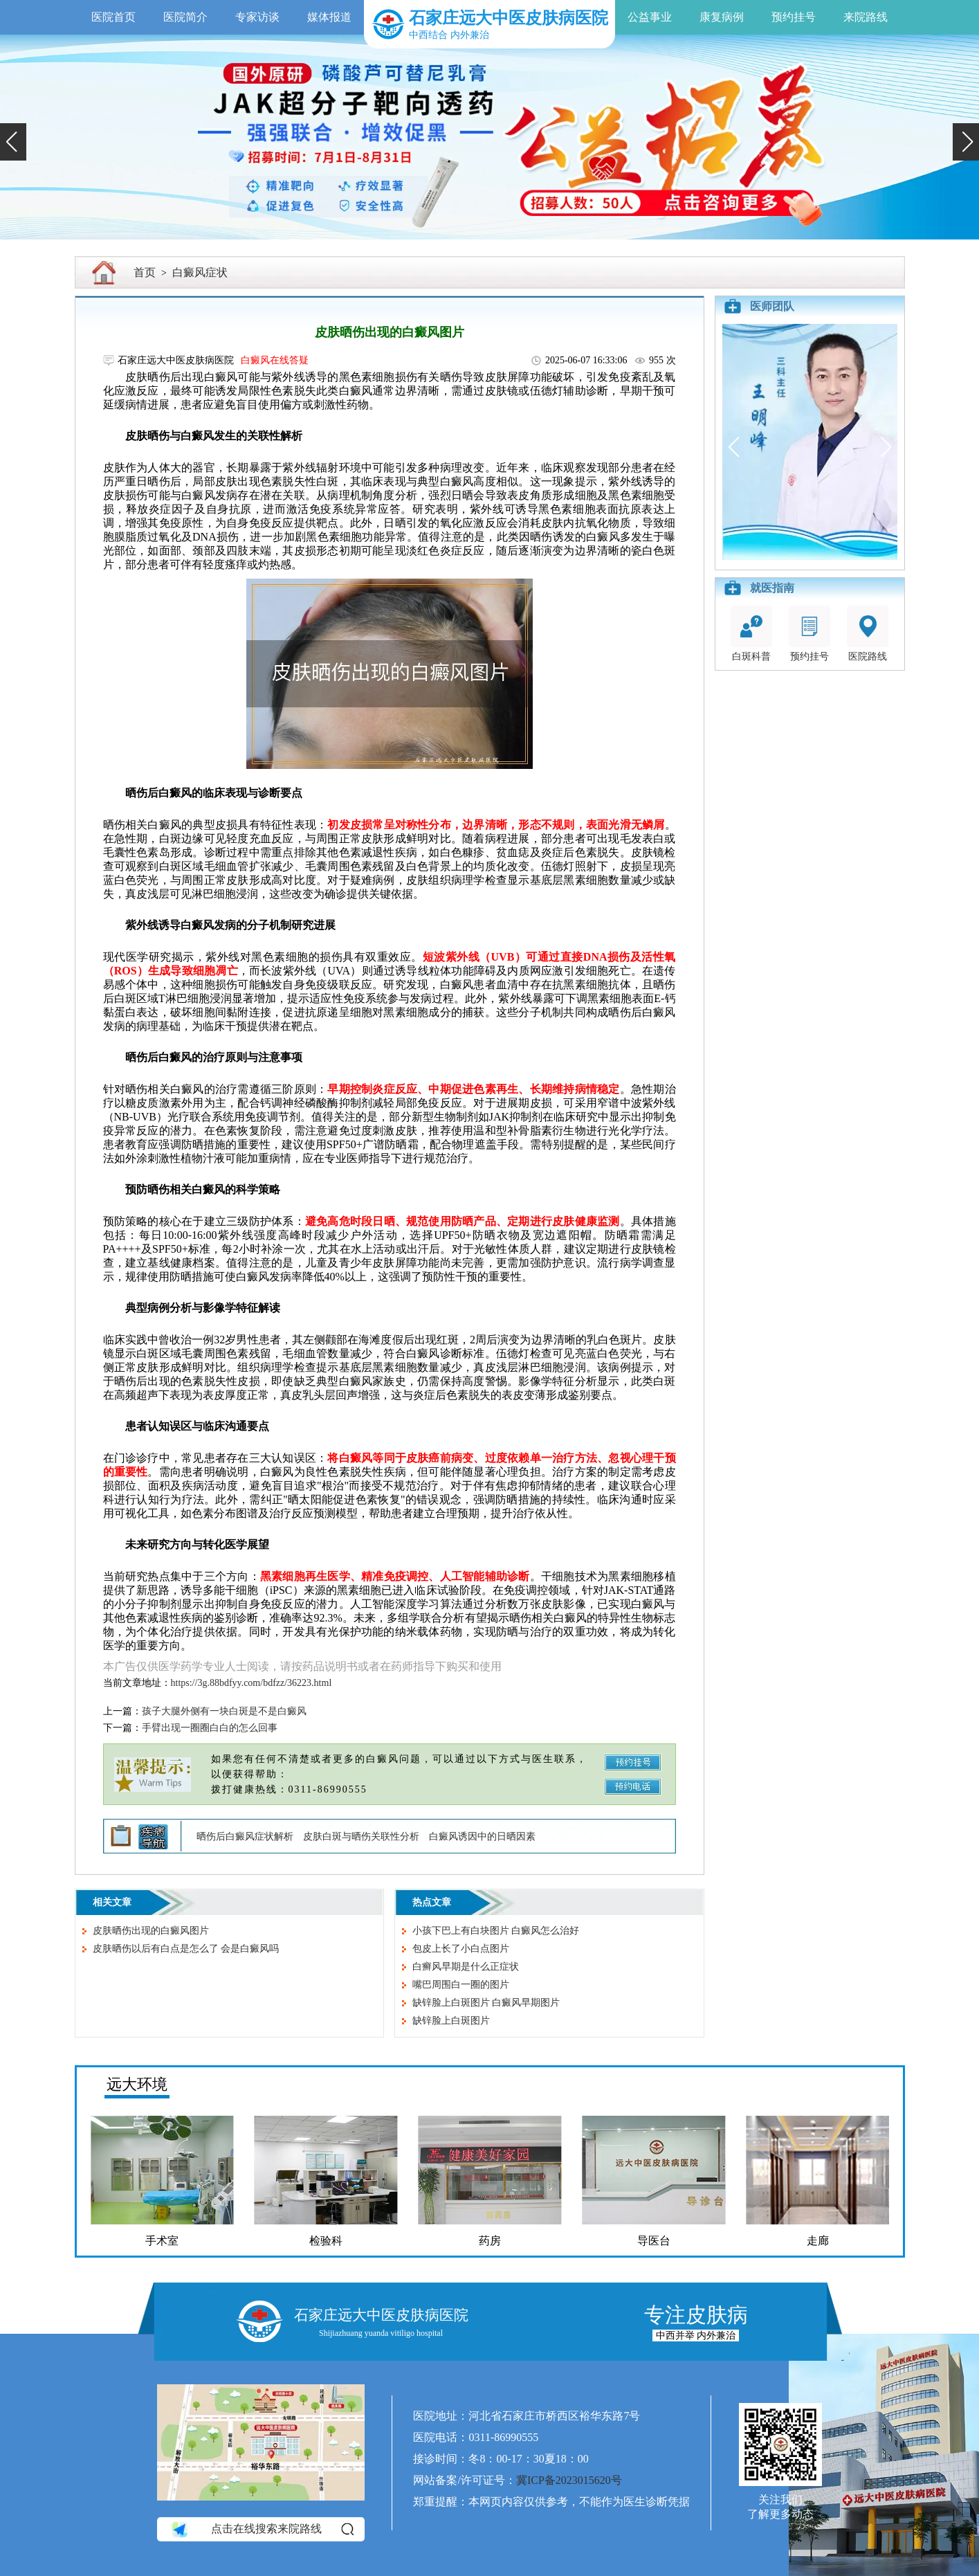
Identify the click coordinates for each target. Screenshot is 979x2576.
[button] (13, 142)
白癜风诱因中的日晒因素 (482, 1836)
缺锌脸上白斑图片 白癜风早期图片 (486, 2002)
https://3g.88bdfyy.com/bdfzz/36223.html (251, 1683)
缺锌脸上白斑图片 (451, 2020)
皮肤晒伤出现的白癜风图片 (151, 1930)
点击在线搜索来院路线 (262, 2529)
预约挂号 (793, 17)
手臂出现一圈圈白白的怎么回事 (209, 1728)
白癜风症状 (200, 272)
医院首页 (113, 17)
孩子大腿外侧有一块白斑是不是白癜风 (224, 1711)
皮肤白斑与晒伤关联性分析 (361, 1836)
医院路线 (867, 634)
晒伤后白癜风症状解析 (244, 1836)
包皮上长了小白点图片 (460, 1948)
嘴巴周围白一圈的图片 (460, 1984)
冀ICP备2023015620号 (569, 2480)
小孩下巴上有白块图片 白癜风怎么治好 (496, 1930)
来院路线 (865, 17)
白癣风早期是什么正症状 (465, 1966)
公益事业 (650, 17)
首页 (145, 272)
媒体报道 (329, 17)
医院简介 (185, 17)
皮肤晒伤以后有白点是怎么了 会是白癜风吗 (186, 1948)
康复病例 (721, 17)
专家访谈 (257, 17)
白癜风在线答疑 (275, 360)
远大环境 (137, 2084)
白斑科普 (751, 634)
